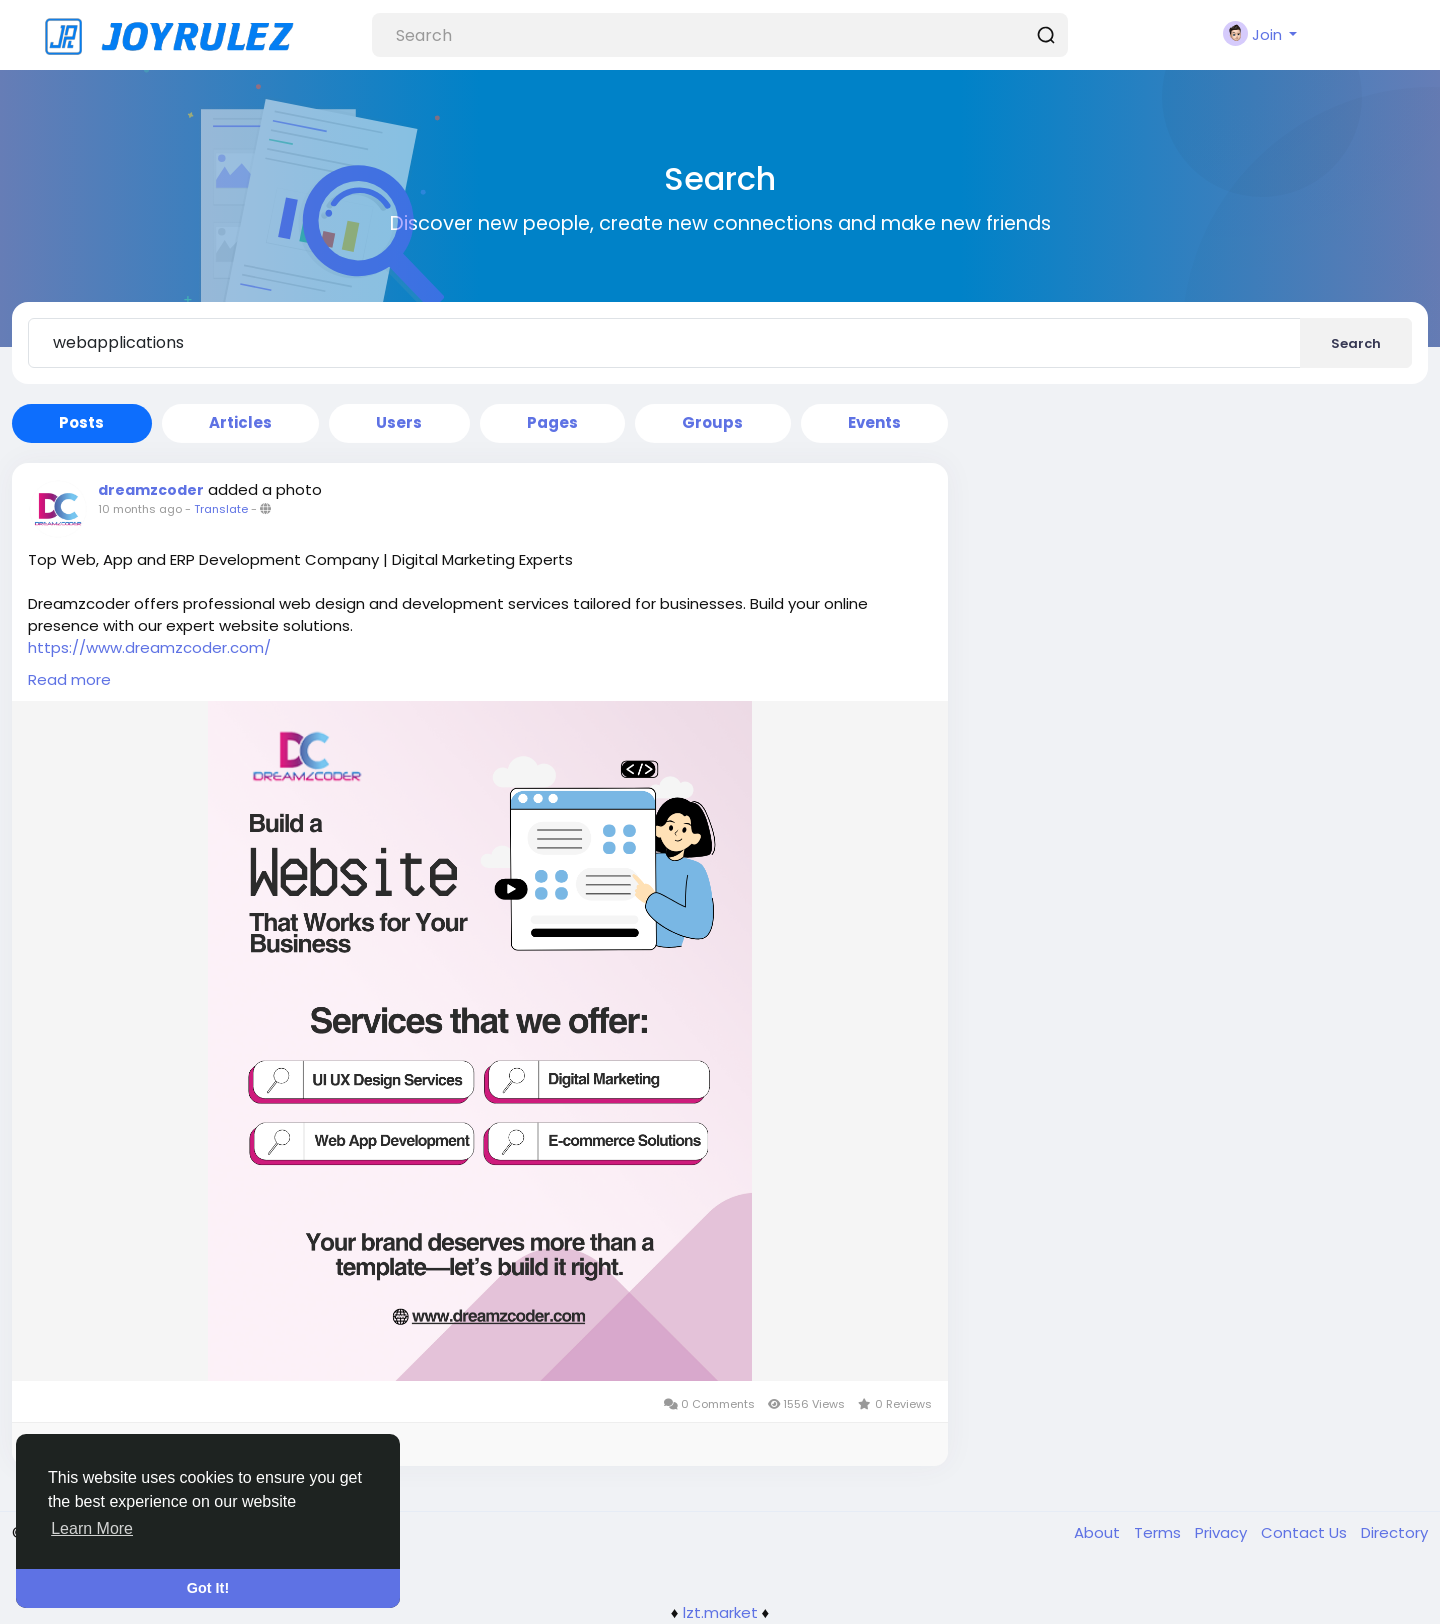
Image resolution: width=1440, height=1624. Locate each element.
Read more (69, 679)
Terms (1159, 1532)
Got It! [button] (208, 1588)
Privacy (1223, 1532)
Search (1356, 343)
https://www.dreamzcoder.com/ (149, 647)
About (1099, 1532)
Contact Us (1306, 1532)
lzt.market (720, 1612)
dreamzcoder (151, 490)
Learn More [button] (92, 1528)
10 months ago (140, 509)
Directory (1394, 1532)
